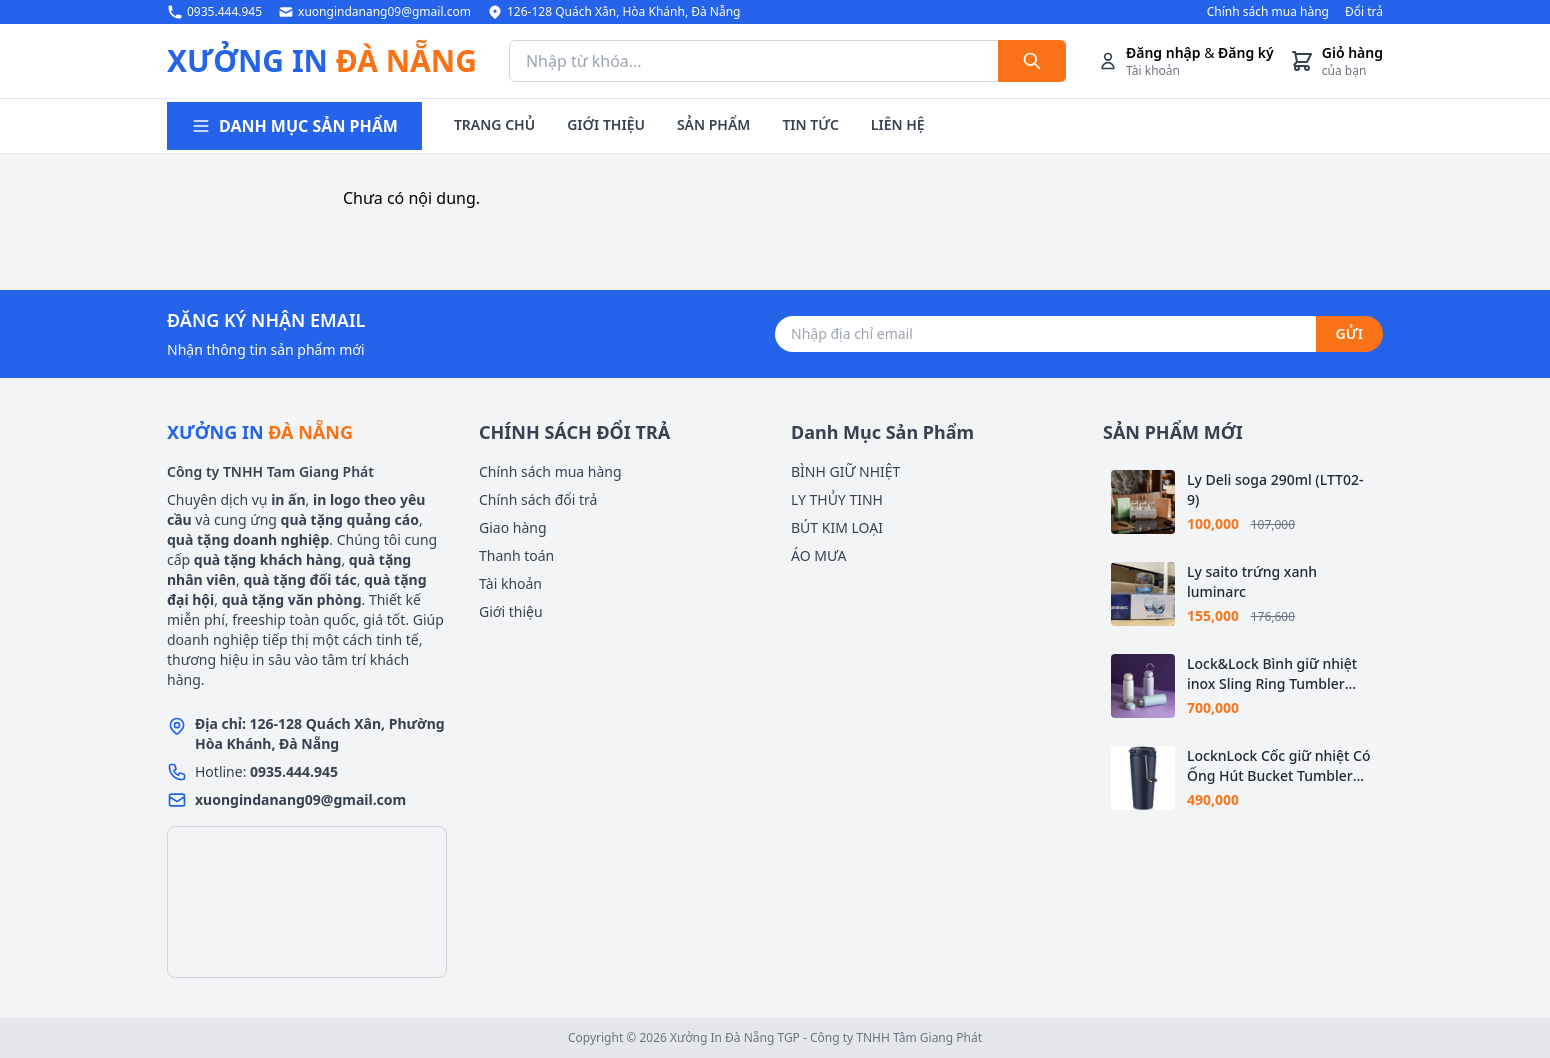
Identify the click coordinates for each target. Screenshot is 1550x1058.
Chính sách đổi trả (538, 499)
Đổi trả (1364, 12)
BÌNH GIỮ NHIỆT (845, 471)
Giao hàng (513, 527)
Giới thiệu (511, 611)
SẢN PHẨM (713, 124)
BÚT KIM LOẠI (837, 527)
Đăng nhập (1163, 52)
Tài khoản (510, 583)
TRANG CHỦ (494, 124)
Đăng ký (1246, 52)
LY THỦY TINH (837, 499)
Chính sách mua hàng (1268, 12)
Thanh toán (516, 555)
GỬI (1349, 333)
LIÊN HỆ (898, 124)
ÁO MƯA (818, 555)
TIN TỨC (810, 124)
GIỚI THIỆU (606, 124)
